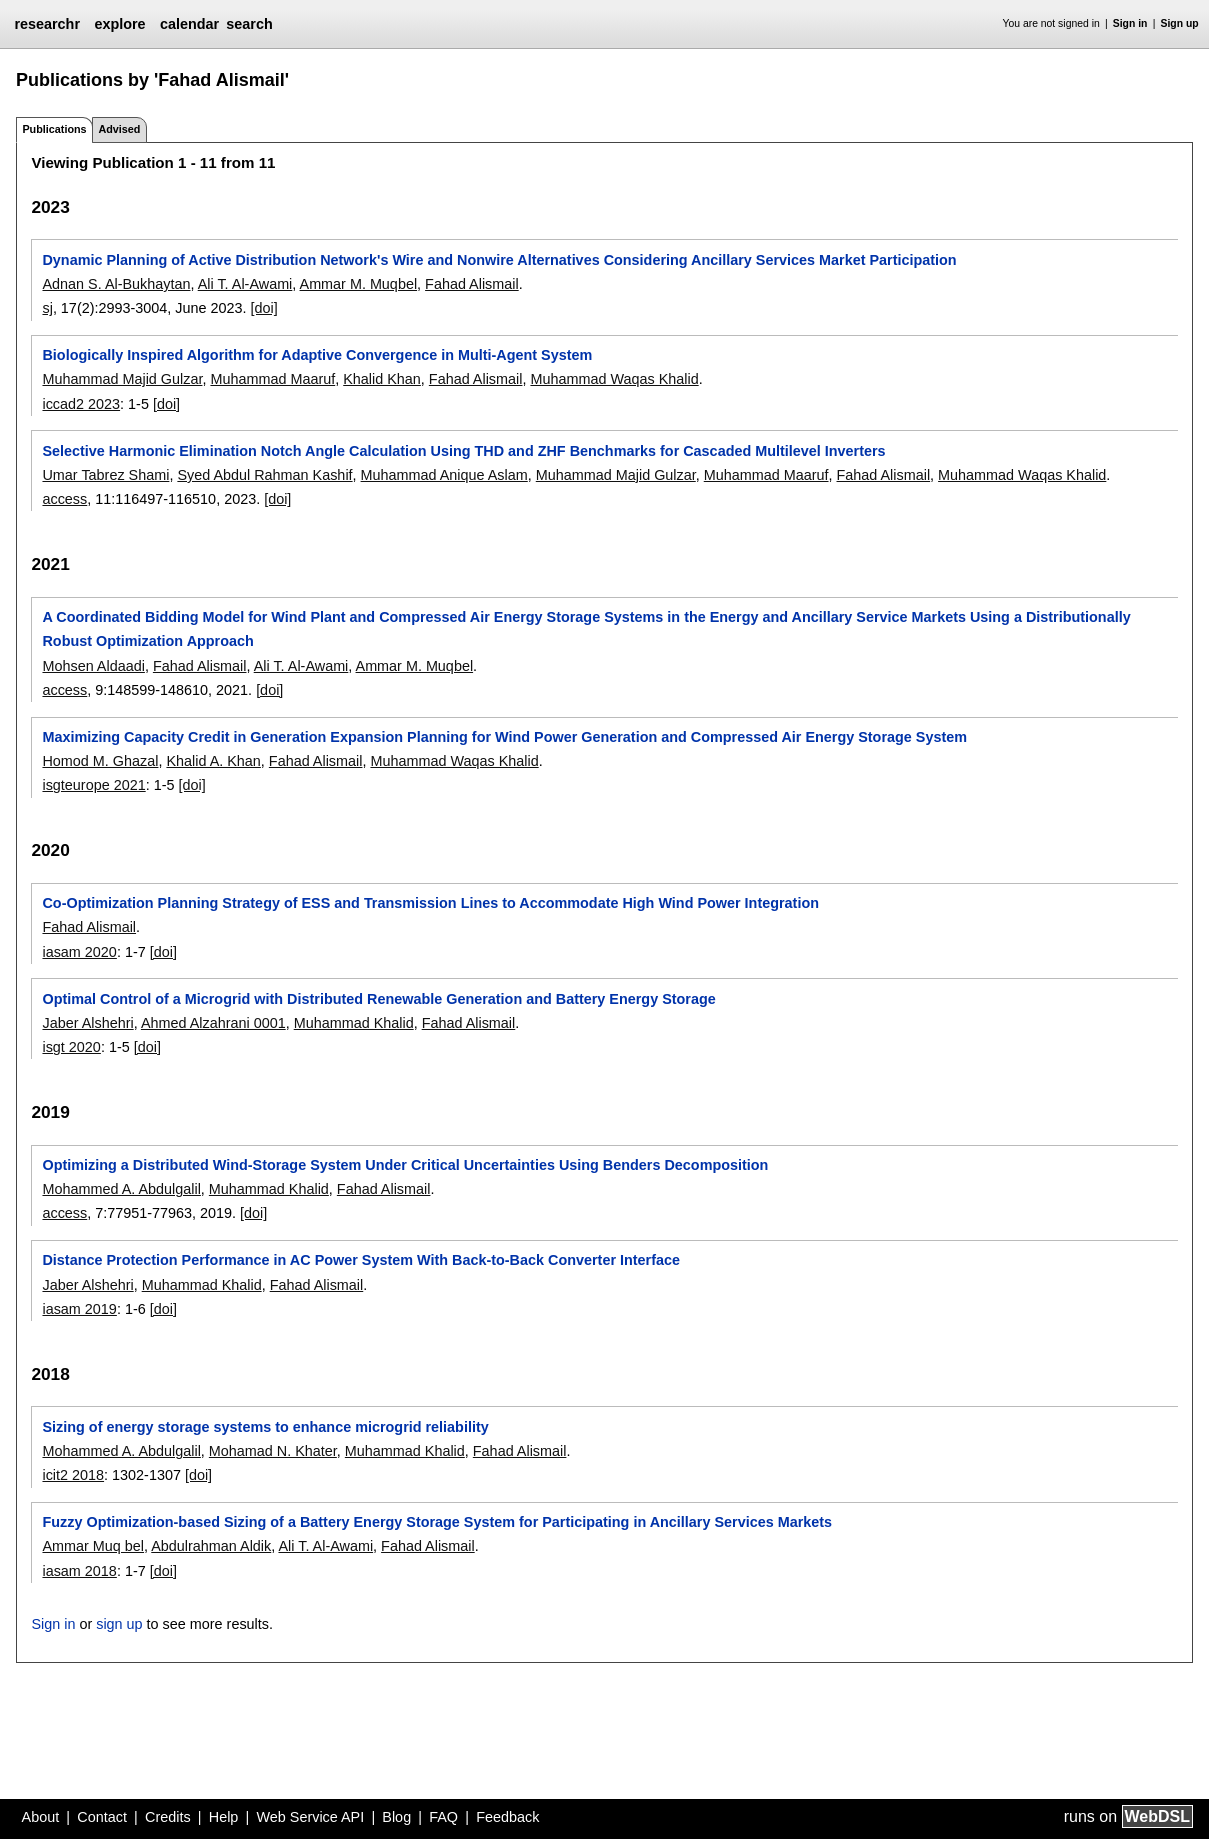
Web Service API (310, 1817)
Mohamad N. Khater (273, 1451)
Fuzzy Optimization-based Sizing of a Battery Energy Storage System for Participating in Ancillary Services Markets (437, 1522)
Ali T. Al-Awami (245, 284)
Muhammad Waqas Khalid (614, 379)
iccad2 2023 (81, 404)
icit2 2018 (73, 1475)
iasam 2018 (79, 1571)
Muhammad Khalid (354, 1023)
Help (224, 1817)
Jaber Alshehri (87, 1023)
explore (119, 24)
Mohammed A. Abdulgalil (121, 1189)
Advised (119, 129)
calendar (189, 24)
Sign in (1130, 23)
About (41, 1817)
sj (47, 308)
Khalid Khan (382, 379)
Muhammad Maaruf (272, 379)
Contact (102, 1817)
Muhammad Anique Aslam (444, 475)
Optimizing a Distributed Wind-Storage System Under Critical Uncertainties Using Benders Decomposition (405, 1165)
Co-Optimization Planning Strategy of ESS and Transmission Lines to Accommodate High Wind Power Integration (430, 903)
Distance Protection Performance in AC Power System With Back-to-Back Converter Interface (361, 1260)
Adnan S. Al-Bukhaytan (116, 284)
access (64, 499)
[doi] (264, 308)
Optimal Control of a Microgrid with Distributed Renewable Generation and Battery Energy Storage (378, 999)
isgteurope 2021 (93, 785)
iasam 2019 (79, 1309)
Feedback (507, 1817)
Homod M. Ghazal (100, 761)
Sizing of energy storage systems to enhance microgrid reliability (265, 1427)
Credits (168, 1817)
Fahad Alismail (472, 284)
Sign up (1180, 23)
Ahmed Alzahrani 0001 (213, 1023)
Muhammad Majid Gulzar (122, 379)
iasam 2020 (79, 952)
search (249, 24)
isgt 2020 (71, 1047)
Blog (396, 1817)
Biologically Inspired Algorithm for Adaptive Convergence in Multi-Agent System (317, 355)
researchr (47, 24)
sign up (119, 1624)
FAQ (443, 1817)
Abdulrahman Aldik (211, 1546)
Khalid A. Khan (213, 761)
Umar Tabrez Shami (105, 475)
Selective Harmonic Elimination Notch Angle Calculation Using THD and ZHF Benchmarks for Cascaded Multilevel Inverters (463, 451)
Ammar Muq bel (93, 1546)
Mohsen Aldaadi (93, 666)
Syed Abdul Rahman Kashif (264, 475)
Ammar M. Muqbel (359, 284)
